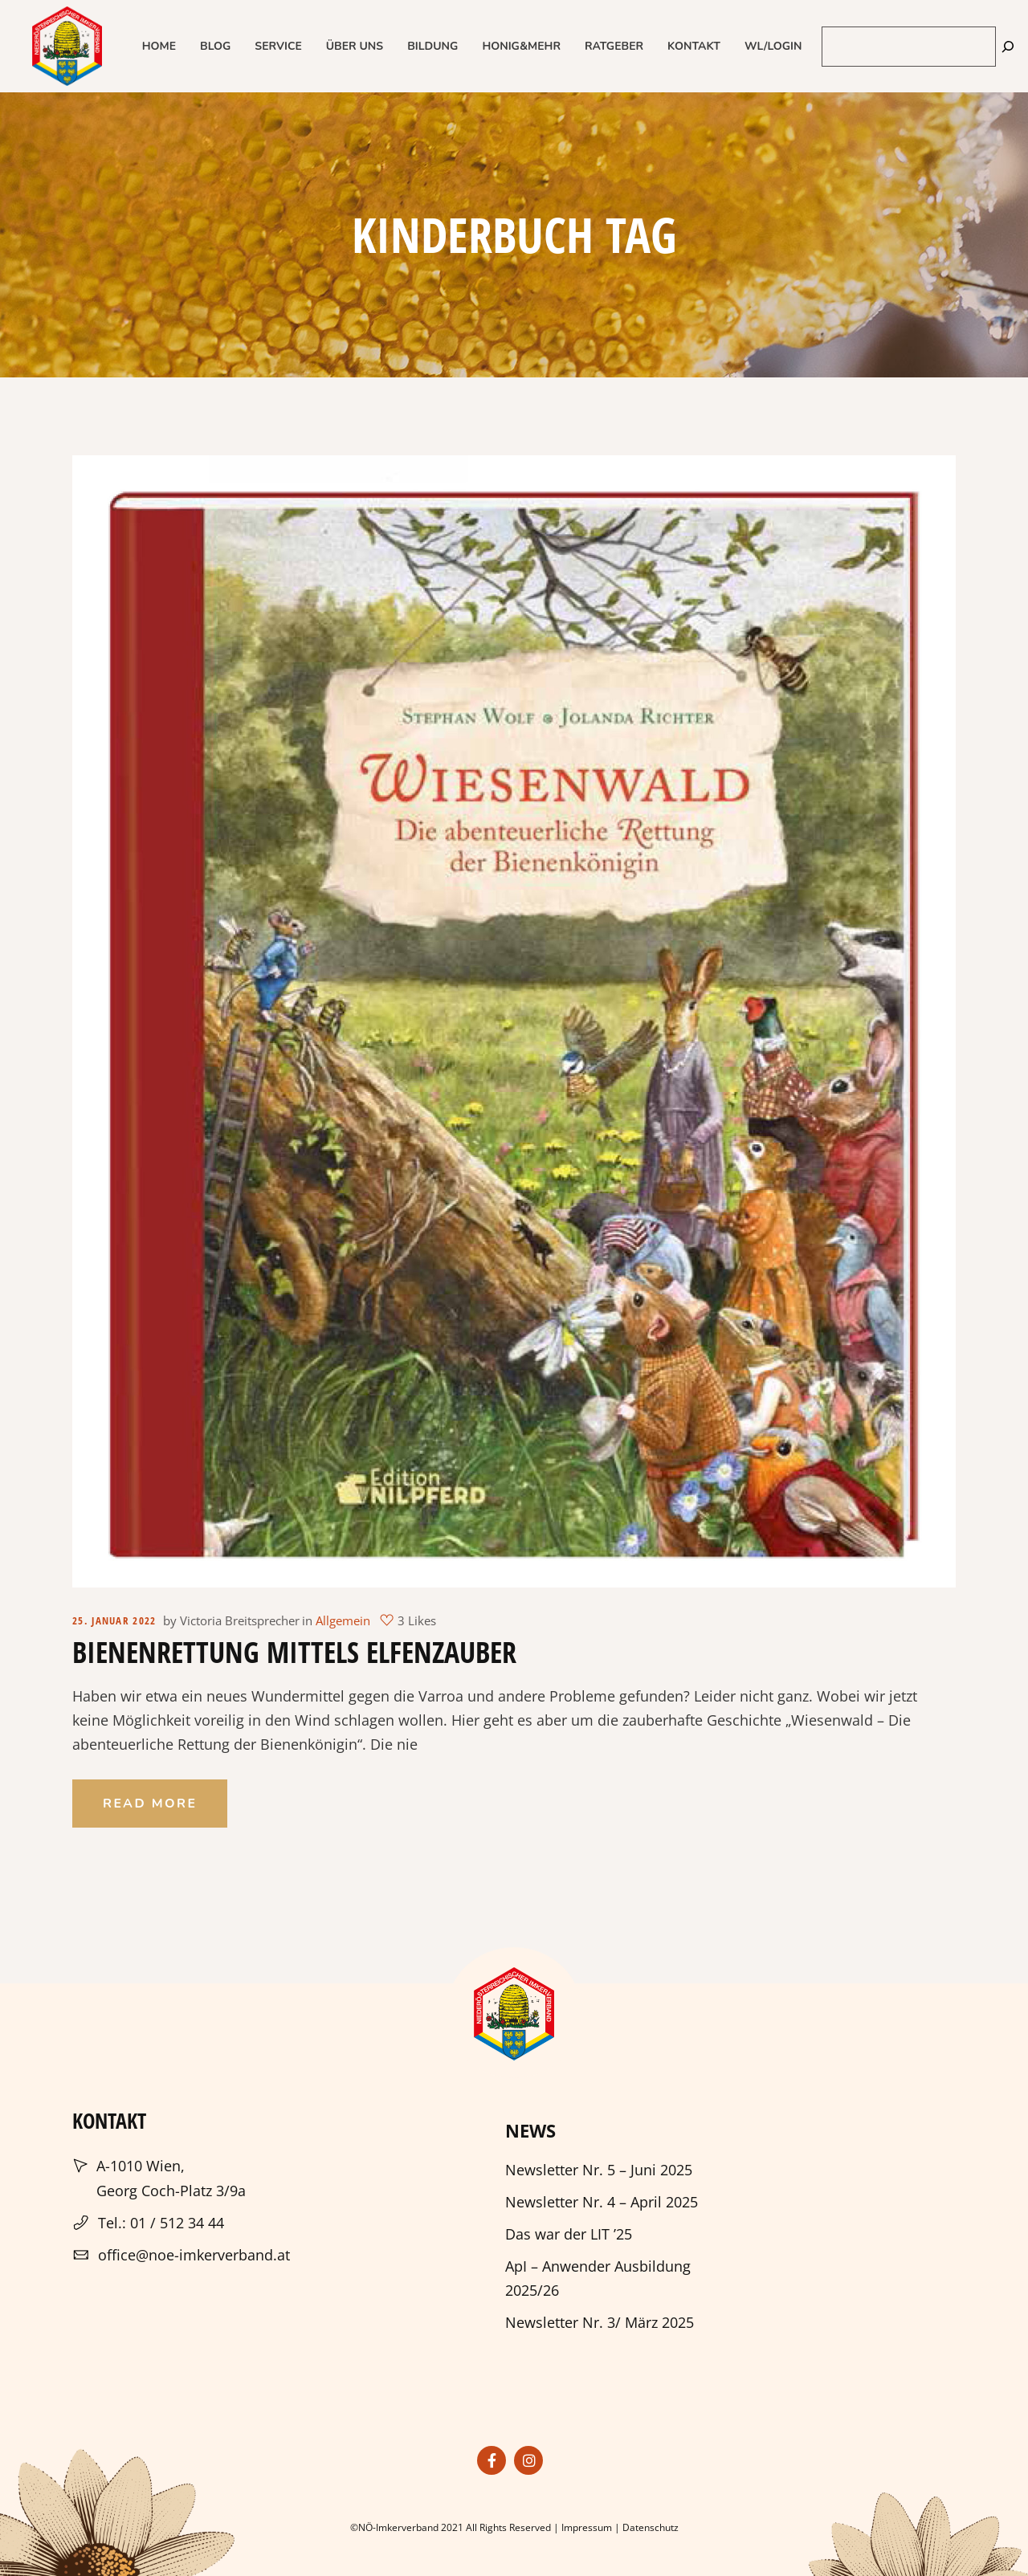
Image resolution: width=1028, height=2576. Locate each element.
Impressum (586, 2527)
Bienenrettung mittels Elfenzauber (294, 1652)
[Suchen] (1008, 46)
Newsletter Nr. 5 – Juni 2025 (598, 2169)
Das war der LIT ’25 (568, 2234)
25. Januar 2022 (114, 1620)
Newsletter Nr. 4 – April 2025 (601, 2201)
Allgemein (343, 1620)
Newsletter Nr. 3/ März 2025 (599, 2322)
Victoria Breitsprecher (240, 1620)
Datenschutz (650, 2527)
